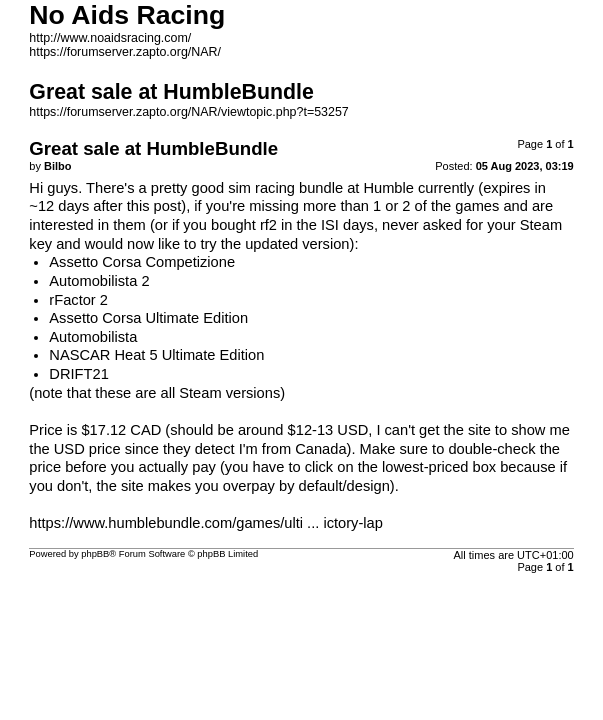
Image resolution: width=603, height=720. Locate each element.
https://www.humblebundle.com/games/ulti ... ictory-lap (206, 523)
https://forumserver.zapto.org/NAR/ (125, 52)
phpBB (95, 554)
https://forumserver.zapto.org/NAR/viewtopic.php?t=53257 (188, 112)
